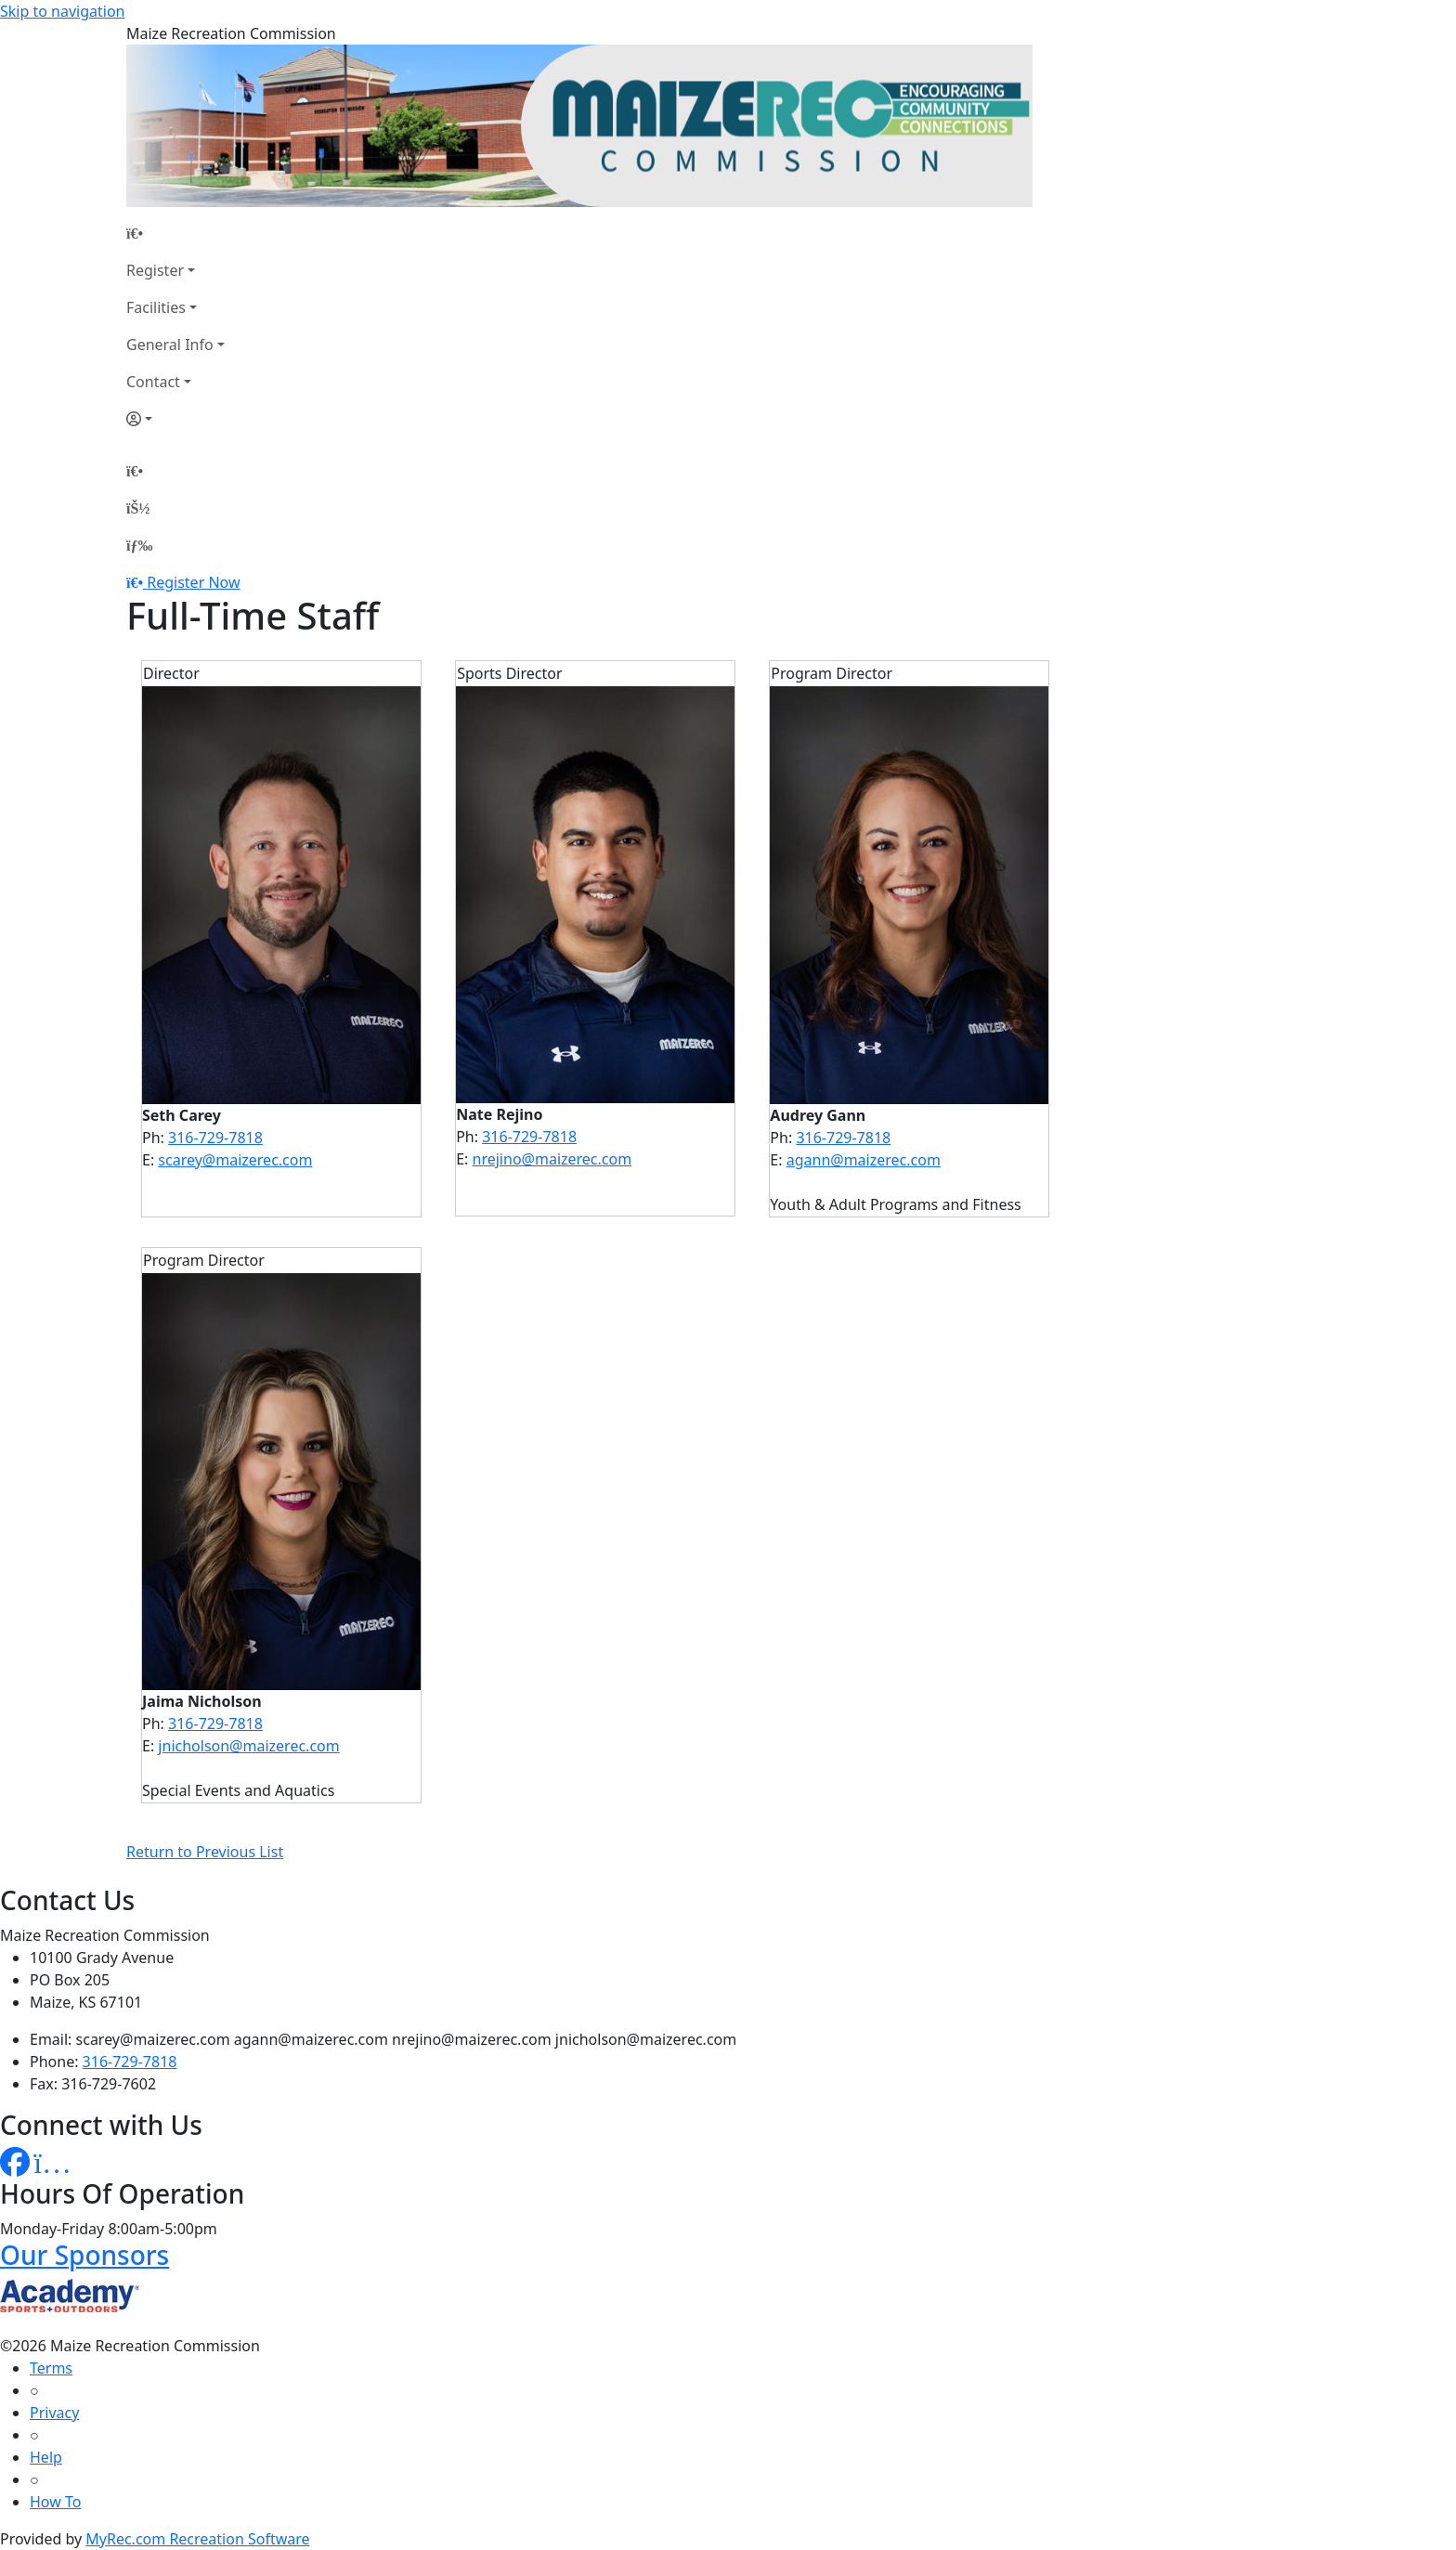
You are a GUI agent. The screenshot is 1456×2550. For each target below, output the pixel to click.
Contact (153, 381)
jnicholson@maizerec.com (248, 1746)
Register (155, 270)
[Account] (175, 418)
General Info (170, 344)
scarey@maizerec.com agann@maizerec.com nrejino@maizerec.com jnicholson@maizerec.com (406, 2039)
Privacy (54, 2412)
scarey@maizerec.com (235, 1160)
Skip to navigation (62, 11)
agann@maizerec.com (863, 1160)
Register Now (193, 582)
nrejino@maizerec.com (552, 1159)
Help (46, 2457)
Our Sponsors (84, 2254)
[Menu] (139, 545)
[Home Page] (175, 233)
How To (55, 2501)
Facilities (156, 307)
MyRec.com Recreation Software (197, 2539)
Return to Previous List (204, 1851)
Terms (51, 2368)
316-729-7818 (215, 1137)
